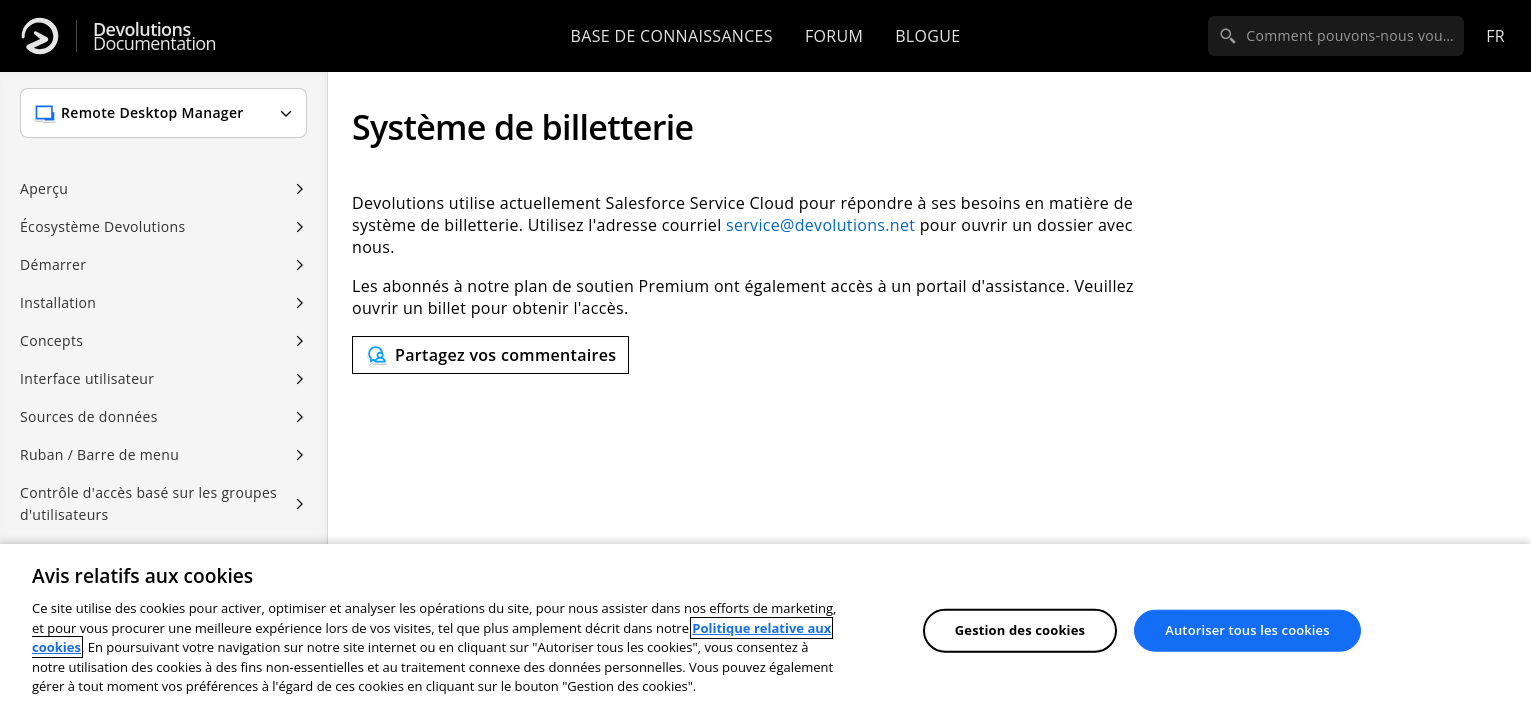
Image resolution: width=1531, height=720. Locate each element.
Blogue (927, 36)
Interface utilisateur (87, 378)
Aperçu (44, 188)
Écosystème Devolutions (102, 226)
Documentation (154, 36)
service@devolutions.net (820, 225)
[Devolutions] (40, 36)
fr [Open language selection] (1495, 36)
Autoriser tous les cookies (1247, 630)
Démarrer (53, 264)
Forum (834, 36)
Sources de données (89, 416)
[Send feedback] (490, 355)
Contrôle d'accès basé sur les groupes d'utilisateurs (148, 503)
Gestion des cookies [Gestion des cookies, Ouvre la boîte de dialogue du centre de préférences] (1020, 630)
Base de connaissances (672, 36)
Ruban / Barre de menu (99, 454)
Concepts (51, 340)
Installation (58, 302)
